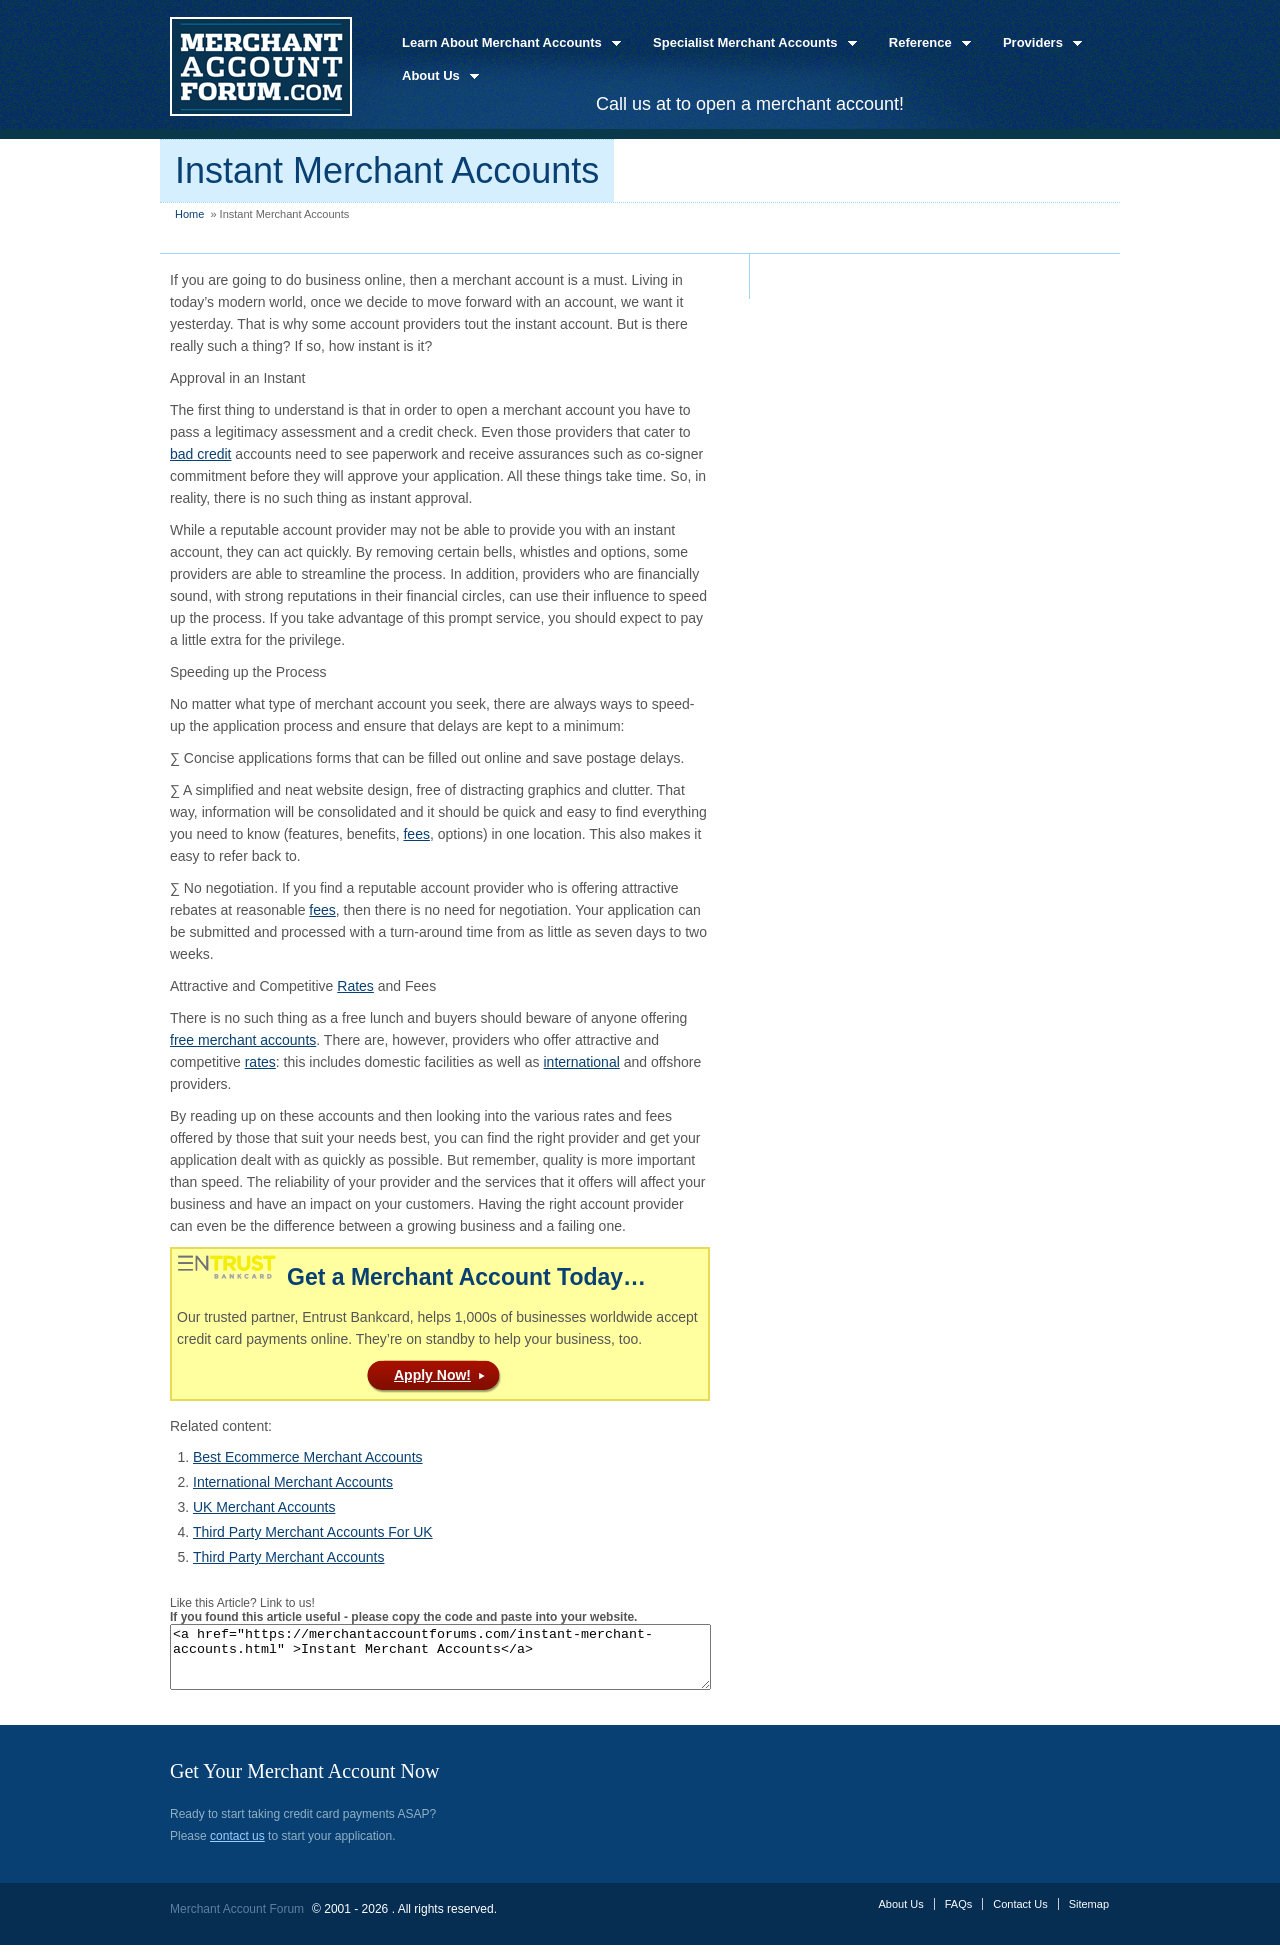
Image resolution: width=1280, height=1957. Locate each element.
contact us (237, 1848)
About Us (434, 76)
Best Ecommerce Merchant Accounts (308, 1457)
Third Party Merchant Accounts (288, 1557)
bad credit (200, 454)
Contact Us (1020, 1916)
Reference (924, 43)
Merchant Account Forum (237, 1921)
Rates (355, 986)
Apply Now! (432, 1375)
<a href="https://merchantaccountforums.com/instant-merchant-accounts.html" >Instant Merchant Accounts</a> (473, 1663)
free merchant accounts (243, 1040)
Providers (1036, 43)
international (582, 1062)
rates (260, 1062)
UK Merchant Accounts (264, 1507)
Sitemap (1089, 1916)
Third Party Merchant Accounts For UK (313, 1532)
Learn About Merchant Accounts (505, 43)
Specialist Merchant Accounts (749, 43)
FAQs (959, 1916)
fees (416, 834)
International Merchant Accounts (293, 1482)
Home (189, 214)
